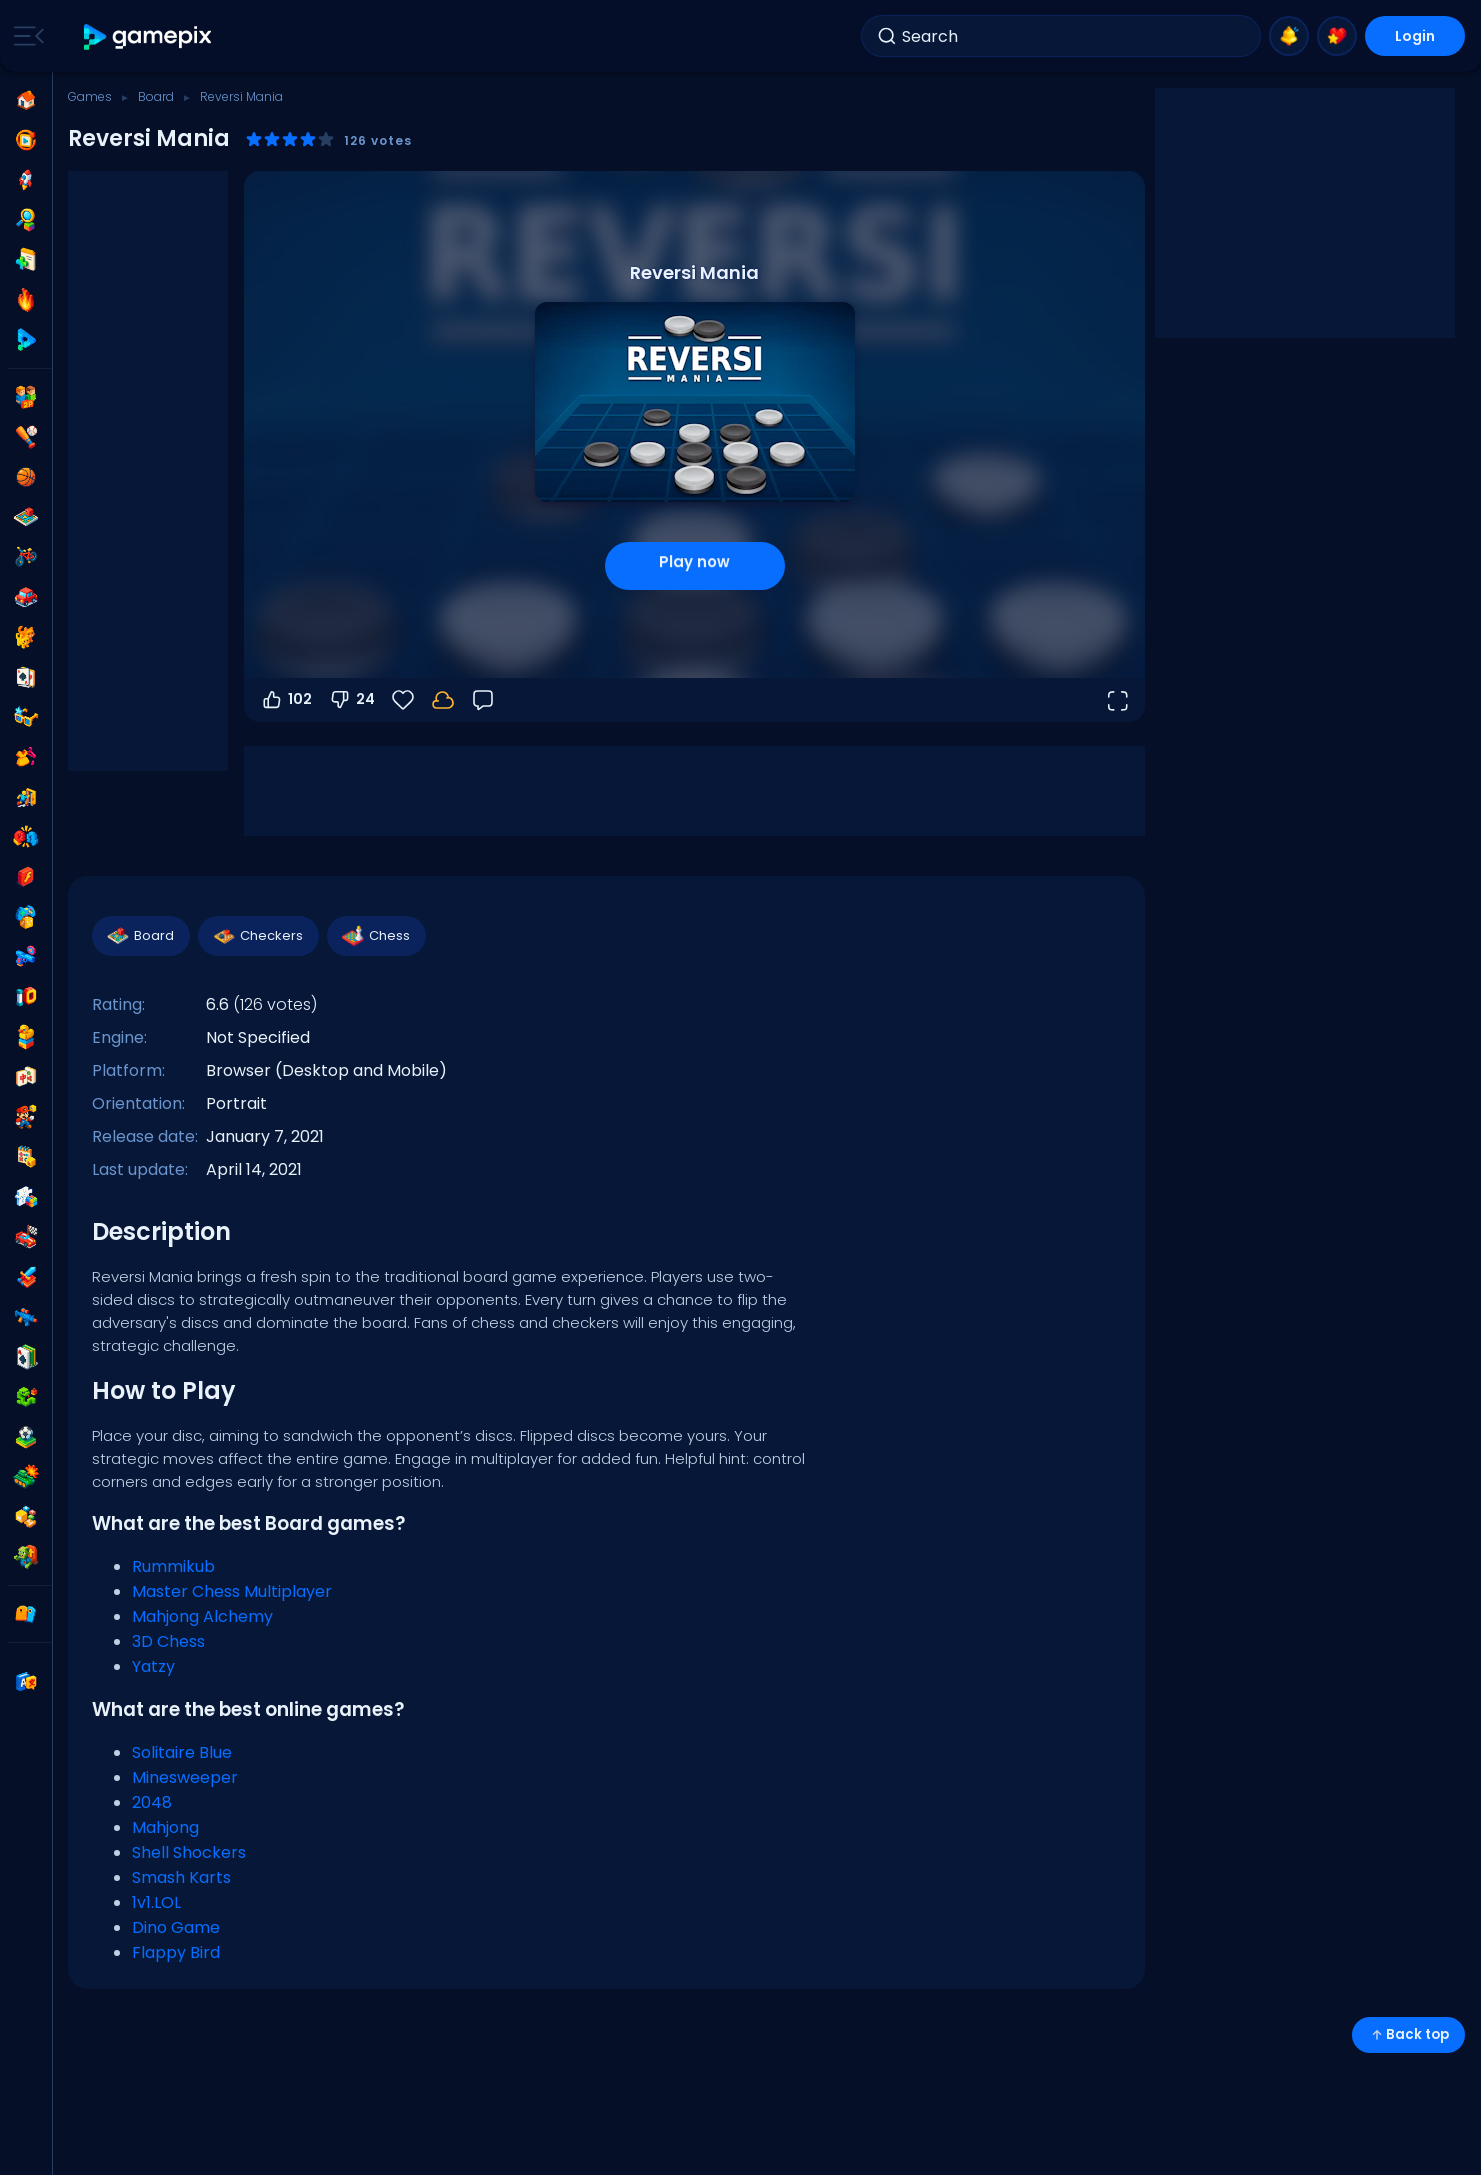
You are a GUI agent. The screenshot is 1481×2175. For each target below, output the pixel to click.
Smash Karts (181, 1877)
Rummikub (173, 1566)
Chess (375, 936)
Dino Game (176, 1927)
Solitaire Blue (182, 1752)
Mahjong (165, 1827)
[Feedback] (483, 700)
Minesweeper (185, 1777)
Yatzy (153, 1666)
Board (156, 96)
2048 (152, 1802)
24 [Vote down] (351, 700)
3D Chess (168, 1641)
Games (90, 96)
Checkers (257, 936)
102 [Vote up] (286, 700)
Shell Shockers (189, 1852)
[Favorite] (403, 700)
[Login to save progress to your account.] (443, 700)
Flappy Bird (176, 1952)
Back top (1408, 2034)
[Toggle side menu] (25, 36)
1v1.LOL (156, 1902)
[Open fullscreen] (1117, 700)
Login (1415, 36)
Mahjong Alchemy (202, 1616)
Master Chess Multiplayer (232, 1591)
